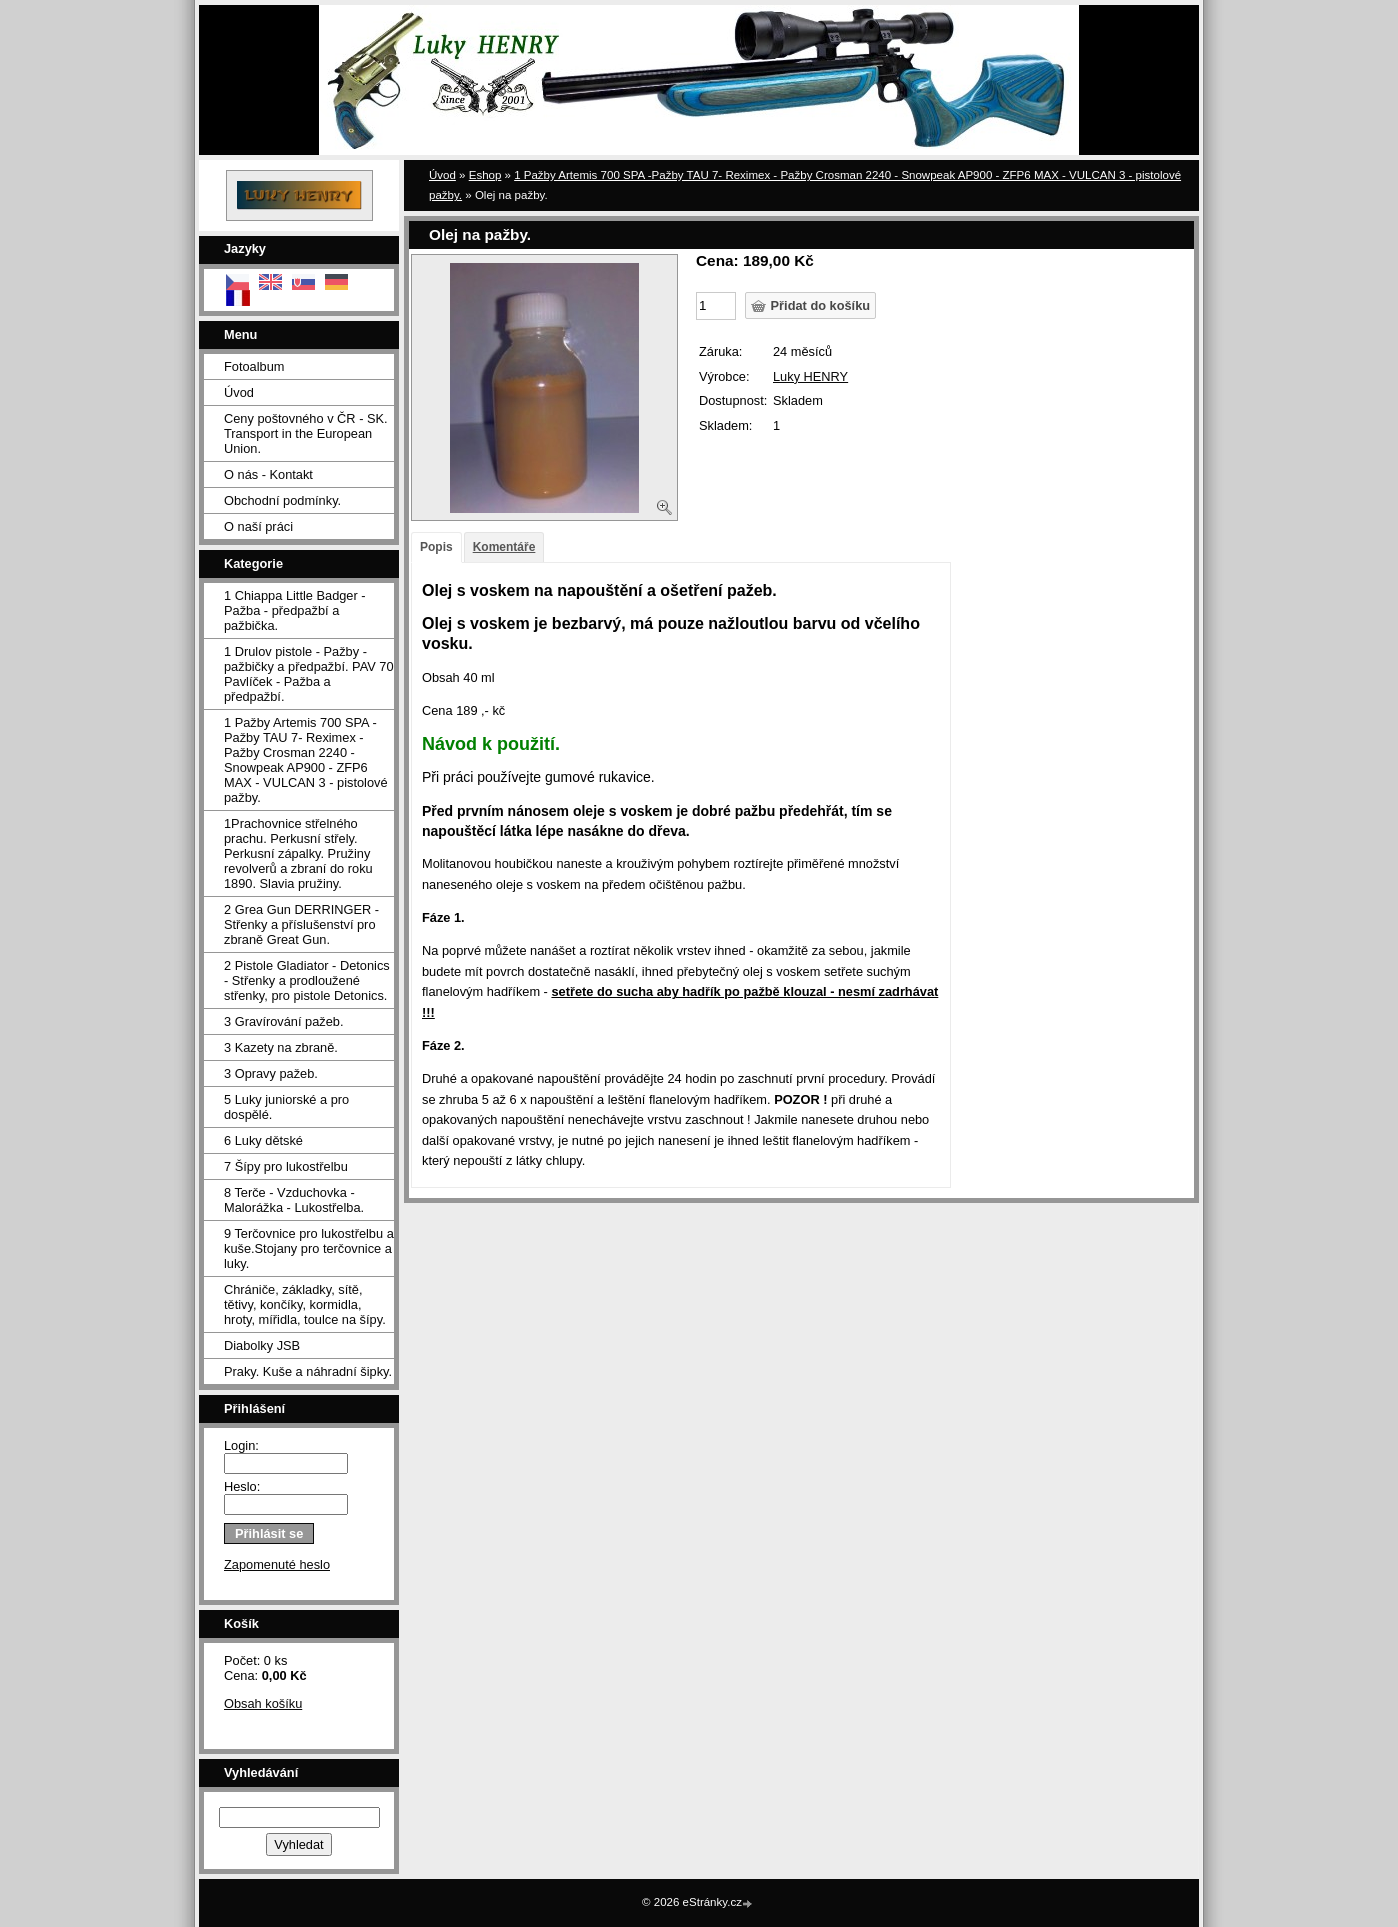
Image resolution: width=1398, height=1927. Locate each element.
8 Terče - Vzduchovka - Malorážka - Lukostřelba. (294, 1200)
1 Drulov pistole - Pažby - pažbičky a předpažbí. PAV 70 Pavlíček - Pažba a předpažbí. (309, 674)
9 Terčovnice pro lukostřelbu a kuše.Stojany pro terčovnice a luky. (309, 1248)
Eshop (485, 175)
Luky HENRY (810, 376)
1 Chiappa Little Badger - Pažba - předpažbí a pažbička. (295, 610)
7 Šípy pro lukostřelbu (286, 1166)
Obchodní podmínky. (282, 500)
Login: (241, 1445)
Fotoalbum (254, 366)
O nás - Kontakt (268, 474)
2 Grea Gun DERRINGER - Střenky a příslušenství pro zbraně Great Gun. (301, 924)
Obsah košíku (263, 1703)
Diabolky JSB (262, 1345)
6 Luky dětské (263, 1140)
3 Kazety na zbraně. (281, 1047)
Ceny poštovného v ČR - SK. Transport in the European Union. (306, 433)
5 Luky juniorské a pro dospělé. (286, 1107)
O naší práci (258, 526)
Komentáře (504, 547)
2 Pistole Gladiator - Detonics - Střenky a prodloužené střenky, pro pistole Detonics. (307, 980)
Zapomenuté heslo (277, 1564)
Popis (436, 547)
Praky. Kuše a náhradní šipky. (308, 1371)
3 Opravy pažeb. (271, 1073)
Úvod (239, 392)
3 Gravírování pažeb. (284, 1021)
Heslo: (242, 1486)
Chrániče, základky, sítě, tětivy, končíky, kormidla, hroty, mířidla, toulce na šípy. (305, 1304)
